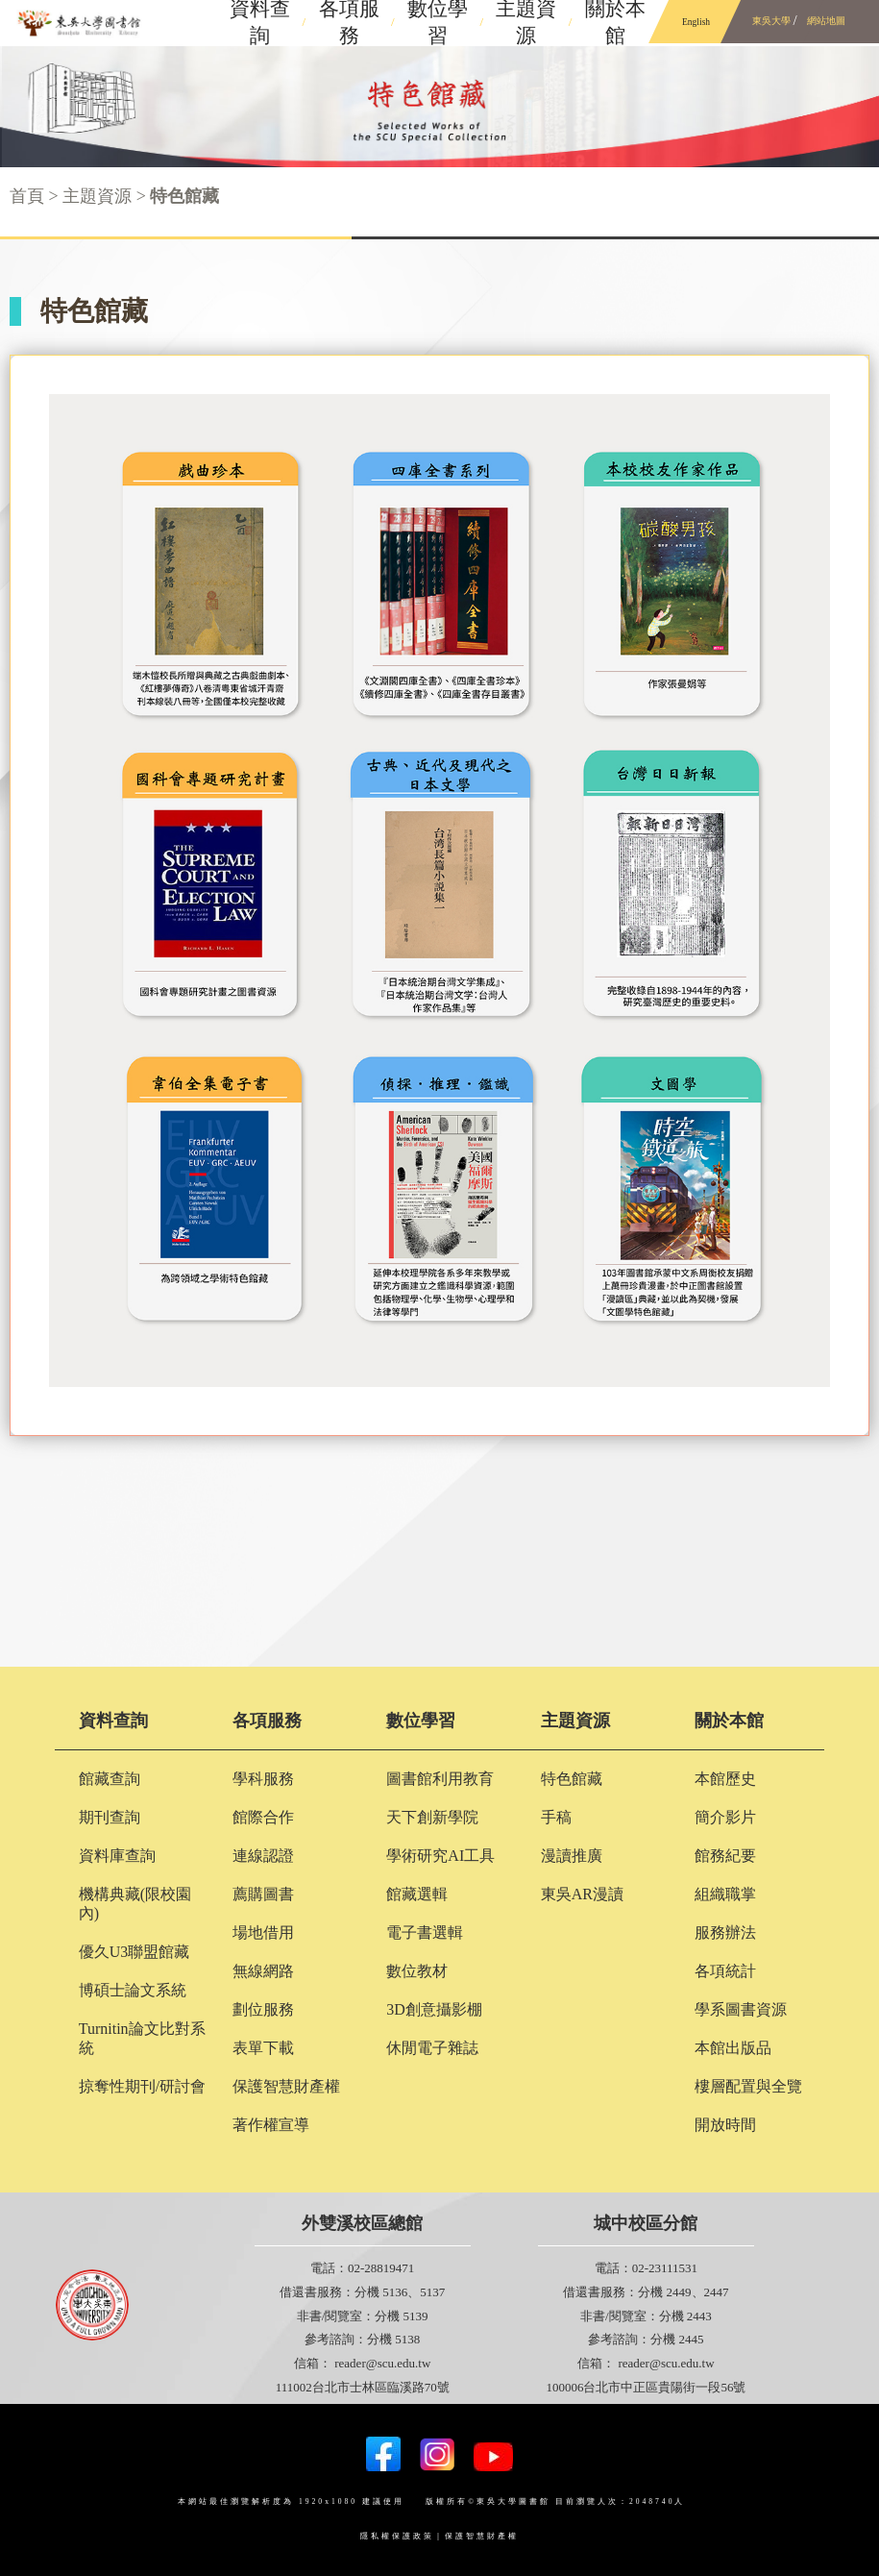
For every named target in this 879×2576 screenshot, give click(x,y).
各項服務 (267, 1720)
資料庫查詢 (117, 1855)
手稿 (556, 1817)
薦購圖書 (263, 1894)
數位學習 (420, 1720)
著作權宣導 (270, 2125)
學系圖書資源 (741, 2009)
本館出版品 (733, 2048)
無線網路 (263, 1971)
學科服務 (263, 1779)
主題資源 (575, 1720)
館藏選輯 (417, 1894)
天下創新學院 (432, 1817)
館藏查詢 (109, 1779)
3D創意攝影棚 (434, 2009)
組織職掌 (725, 1894)
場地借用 (263, 1932)
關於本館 (729, 1720)
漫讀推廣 (571, 1855)
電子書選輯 (424, 1932)
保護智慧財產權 (286, 2086)
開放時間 (725, 2125)
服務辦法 (725, 1932)
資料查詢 (113, 1720)
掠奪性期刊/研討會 (142, 2086)
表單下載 (263, 2048)
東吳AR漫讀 (582, 1894)
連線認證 (263, 1855)
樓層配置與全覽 (748, 2086)
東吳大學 (772, 21)
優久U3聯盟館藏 (134, 1952)
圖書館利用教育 (440, 1779)
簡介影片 (725, 1817)
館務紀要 (725, 1855)
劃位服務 (263, 2009)
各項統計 (725, 1971)
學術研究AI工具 (440, 1855)
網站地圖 (827, 21)
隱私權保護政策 (397, 2536)
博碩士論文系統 (132, 1990)
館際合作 (263, 1817)
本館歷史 (725, 1779)
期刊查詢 (109, 1817)
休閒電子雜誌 (432, 2048)
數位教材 (417, 1971)
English (696, 22)
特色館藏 (571, 1779)
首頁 (27, 196)
